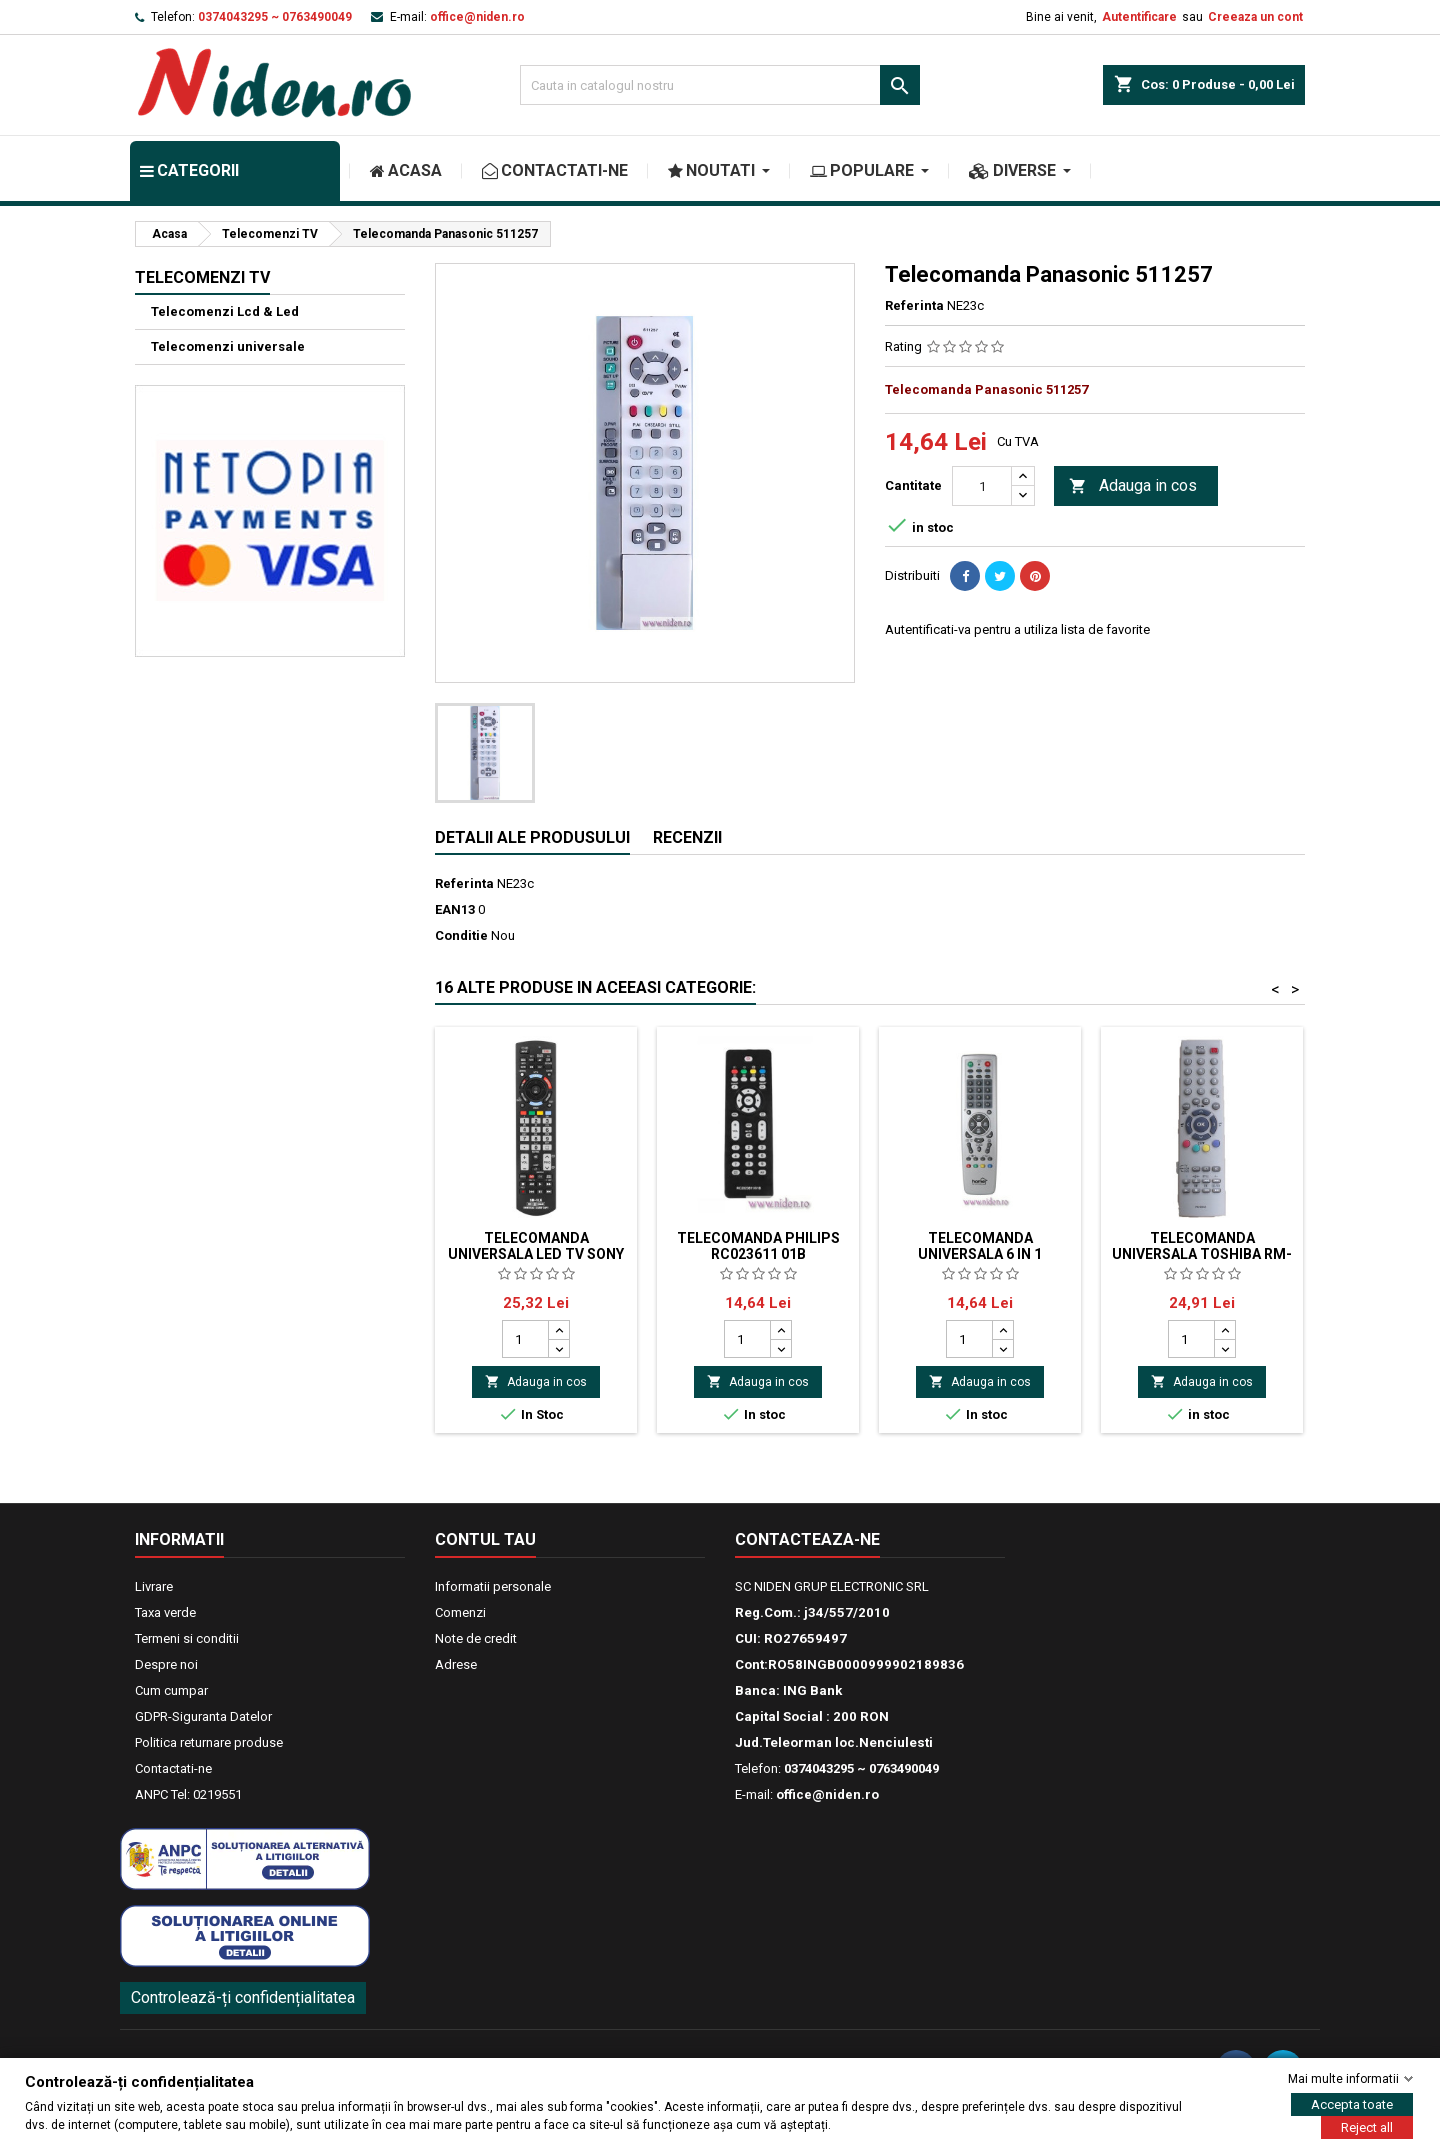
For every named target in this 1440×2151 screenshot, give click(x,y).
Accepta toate (1352, 2104)
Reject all (1367, 2127)
